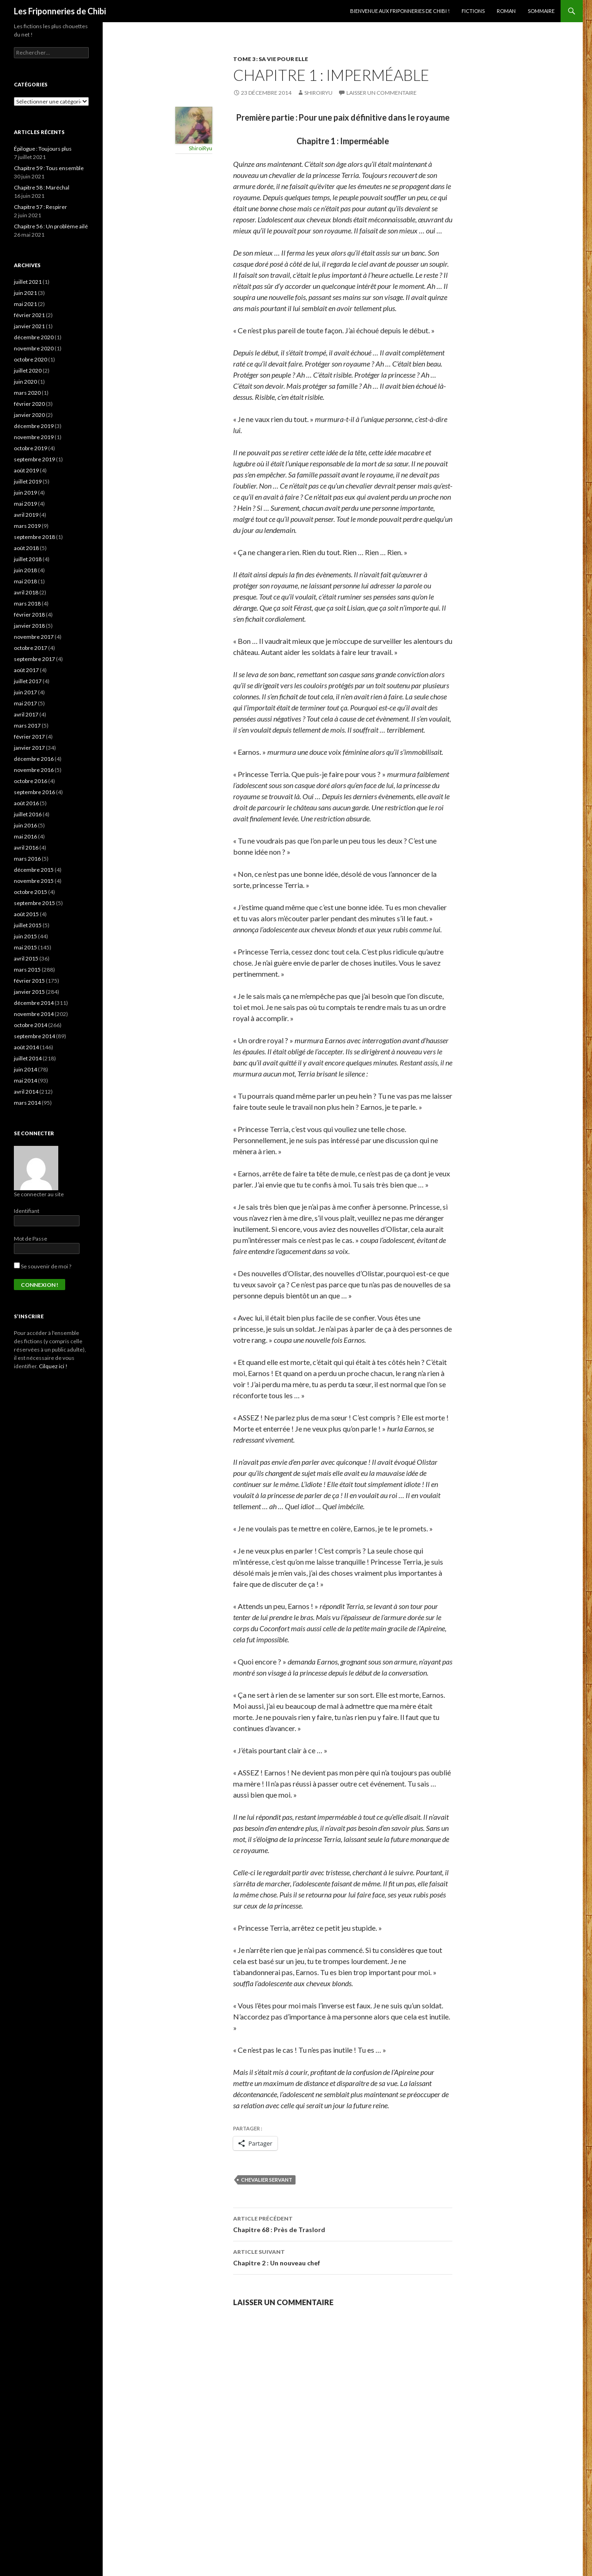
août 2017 (26, 670)
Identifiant (26, 1210)
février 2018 (29, 614)
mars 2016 (27, 858)
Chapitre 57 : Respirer (40, 206)
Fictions (473, 11)
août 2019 (26, 470)
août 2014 (26, 1047)
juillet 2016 (28, 814)
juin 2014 (25, 1069)
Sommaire (541, 11)
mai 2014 (25, 1080)
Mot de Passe (30, 1238)
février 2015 (29, 980)
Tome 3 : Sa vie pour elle (270, 58)
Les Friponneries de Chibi (60, 11)
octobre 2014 (30, 1025)
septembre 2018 (34, 536)
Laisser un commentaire (381, 92)
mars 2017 (27, 725)
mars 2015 (27, 969)
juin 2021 (25, 292)
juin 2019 (25, 492)
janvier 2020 (29, 414)
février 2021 (29, 315)
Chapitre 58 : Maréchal (41, 187)
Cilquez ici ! (53, 1366)
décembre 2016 (34, 758)
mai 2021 (25, 303)
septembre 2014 (34, 1036)
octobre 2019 (30, 448)
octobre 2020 (30, 359)
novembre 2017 (34, 636)
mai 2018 (25, 581)
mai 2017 (25, 703)
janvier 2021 (29, 326)
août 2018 (26, 548)
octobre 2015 (30, 891)
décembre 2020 (34, 337)
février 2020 (29, 403)
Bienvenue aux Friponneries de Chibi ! (400, 11)
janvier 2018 (29, 625)
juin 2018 (25, 570)
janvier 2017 (29, 747)
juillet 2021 (28, 281)
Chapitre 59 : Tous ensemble (49, 168)
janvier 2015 (29, 991)
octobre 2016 (30, 780)
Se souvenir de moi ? (42, 1266)
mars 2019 (27, 525)
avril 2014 (26, 1091)
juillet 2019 (28, 481)
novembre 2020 (34, 348)
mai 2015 (25, 947)
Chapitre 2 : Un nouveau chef (342, 2256)
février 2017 (29, 736)
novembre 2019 (34, 437)
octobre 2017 (30, 647)
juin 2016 (25, 825)
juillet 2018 (28, 559)
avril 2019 (26, 514)
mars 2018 (27, 603)
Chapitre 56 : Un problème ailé (51, 226)
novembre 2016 (34, 769)
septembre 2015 (34, 902)
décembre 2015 (34, 869)
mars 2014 (27, 1102)
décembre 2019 (34, 425)
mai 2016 (25, 836)
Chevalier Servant (266, 2180)
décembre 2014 (34, 1002)
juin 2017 (25, 692)
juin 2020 (25, 381)
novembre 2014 (34, 1013)
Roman (506, 11)
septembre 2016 (34, 792)
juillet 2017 (28, 681)
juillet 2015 (28, 925)
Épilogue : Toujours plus (43, 148)
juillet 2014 (28, 1058)
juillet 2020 (28, 370)
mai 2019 (25, 503)
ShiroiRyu (318, 92)
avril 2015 (26, 958)
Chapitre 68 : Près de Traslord (342, 2223)
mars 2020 (27, 392)
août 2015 (26, 914)
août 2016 (26, 803)
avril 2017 (26, 714)
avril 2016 (26, 847)
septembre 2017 (34, 658)
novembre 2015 (34, 880)
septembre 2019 (34, 459)
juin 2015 (25, 936)
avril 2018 (26, 592)
